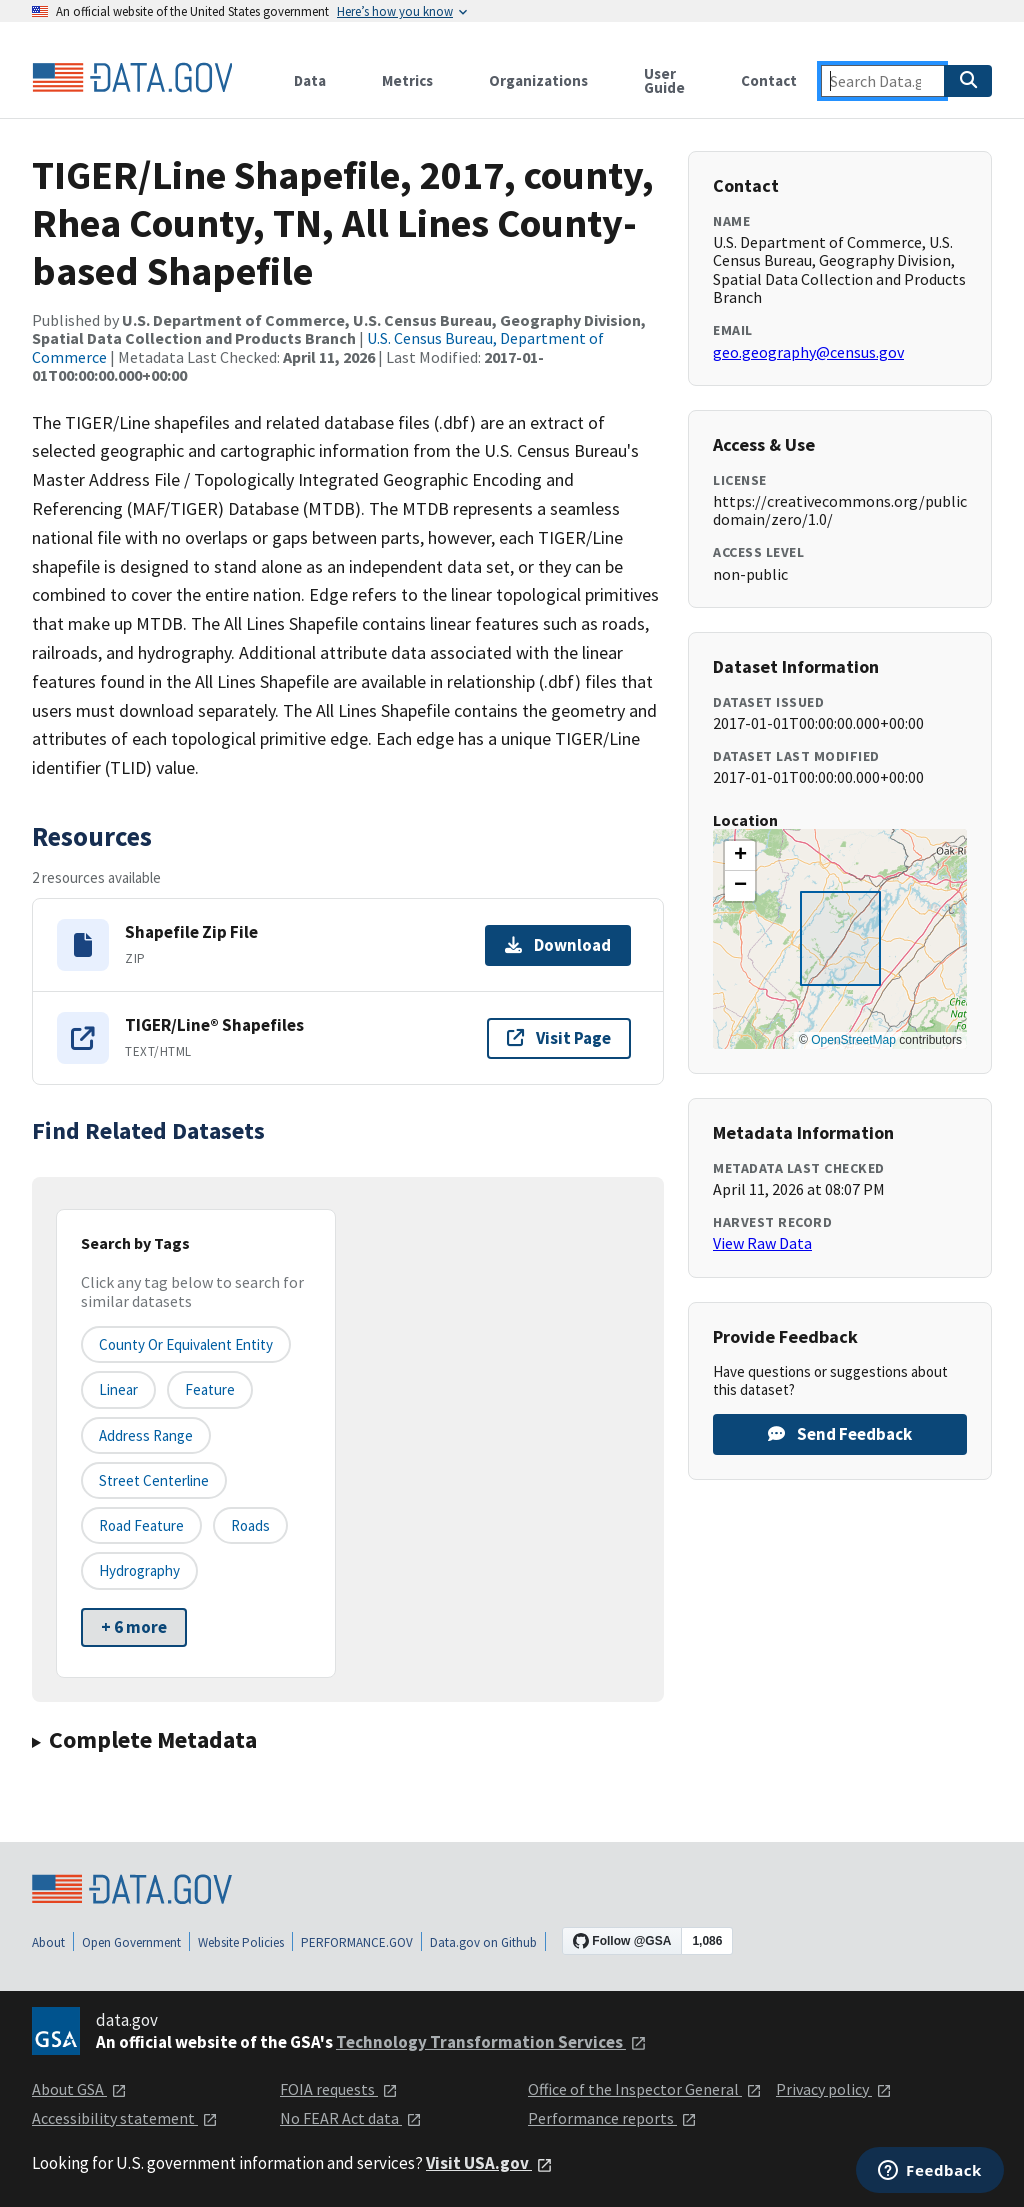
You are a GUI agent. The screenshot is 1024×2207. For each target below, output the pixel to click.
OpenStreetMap (853, 1040)
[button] (740, 856)
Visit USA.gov (489, 2163)
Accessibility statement (125, 2118)
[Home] (132, 78)
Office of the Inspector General (645, 2089)
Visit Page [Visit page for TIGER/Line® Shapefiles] (559, 1038)
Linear (118, 1389)
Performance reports (612, 2118)
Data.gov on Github (483, 1942)
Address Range (146, 1435)
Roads (250, 1525)
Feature (210, 1389)
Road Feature (141, 1525)
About (48, 1942)
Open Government (131, 1942)
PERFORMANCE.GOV (357, 1942)
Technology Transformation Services (491, 2042)
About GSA (79, 2089)
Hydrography (139, 1570)
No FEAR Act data (351, 2118)
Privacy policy (834, 2089)
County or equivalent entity (186, 1344)
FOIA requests (339, 2089)
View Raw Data (762, 1243)
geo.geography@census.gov (808, 352)
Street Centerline (154, 1480)
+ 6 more (134, 1627)
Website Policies (241, 1942)
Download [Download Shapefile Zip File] (558, 945)
